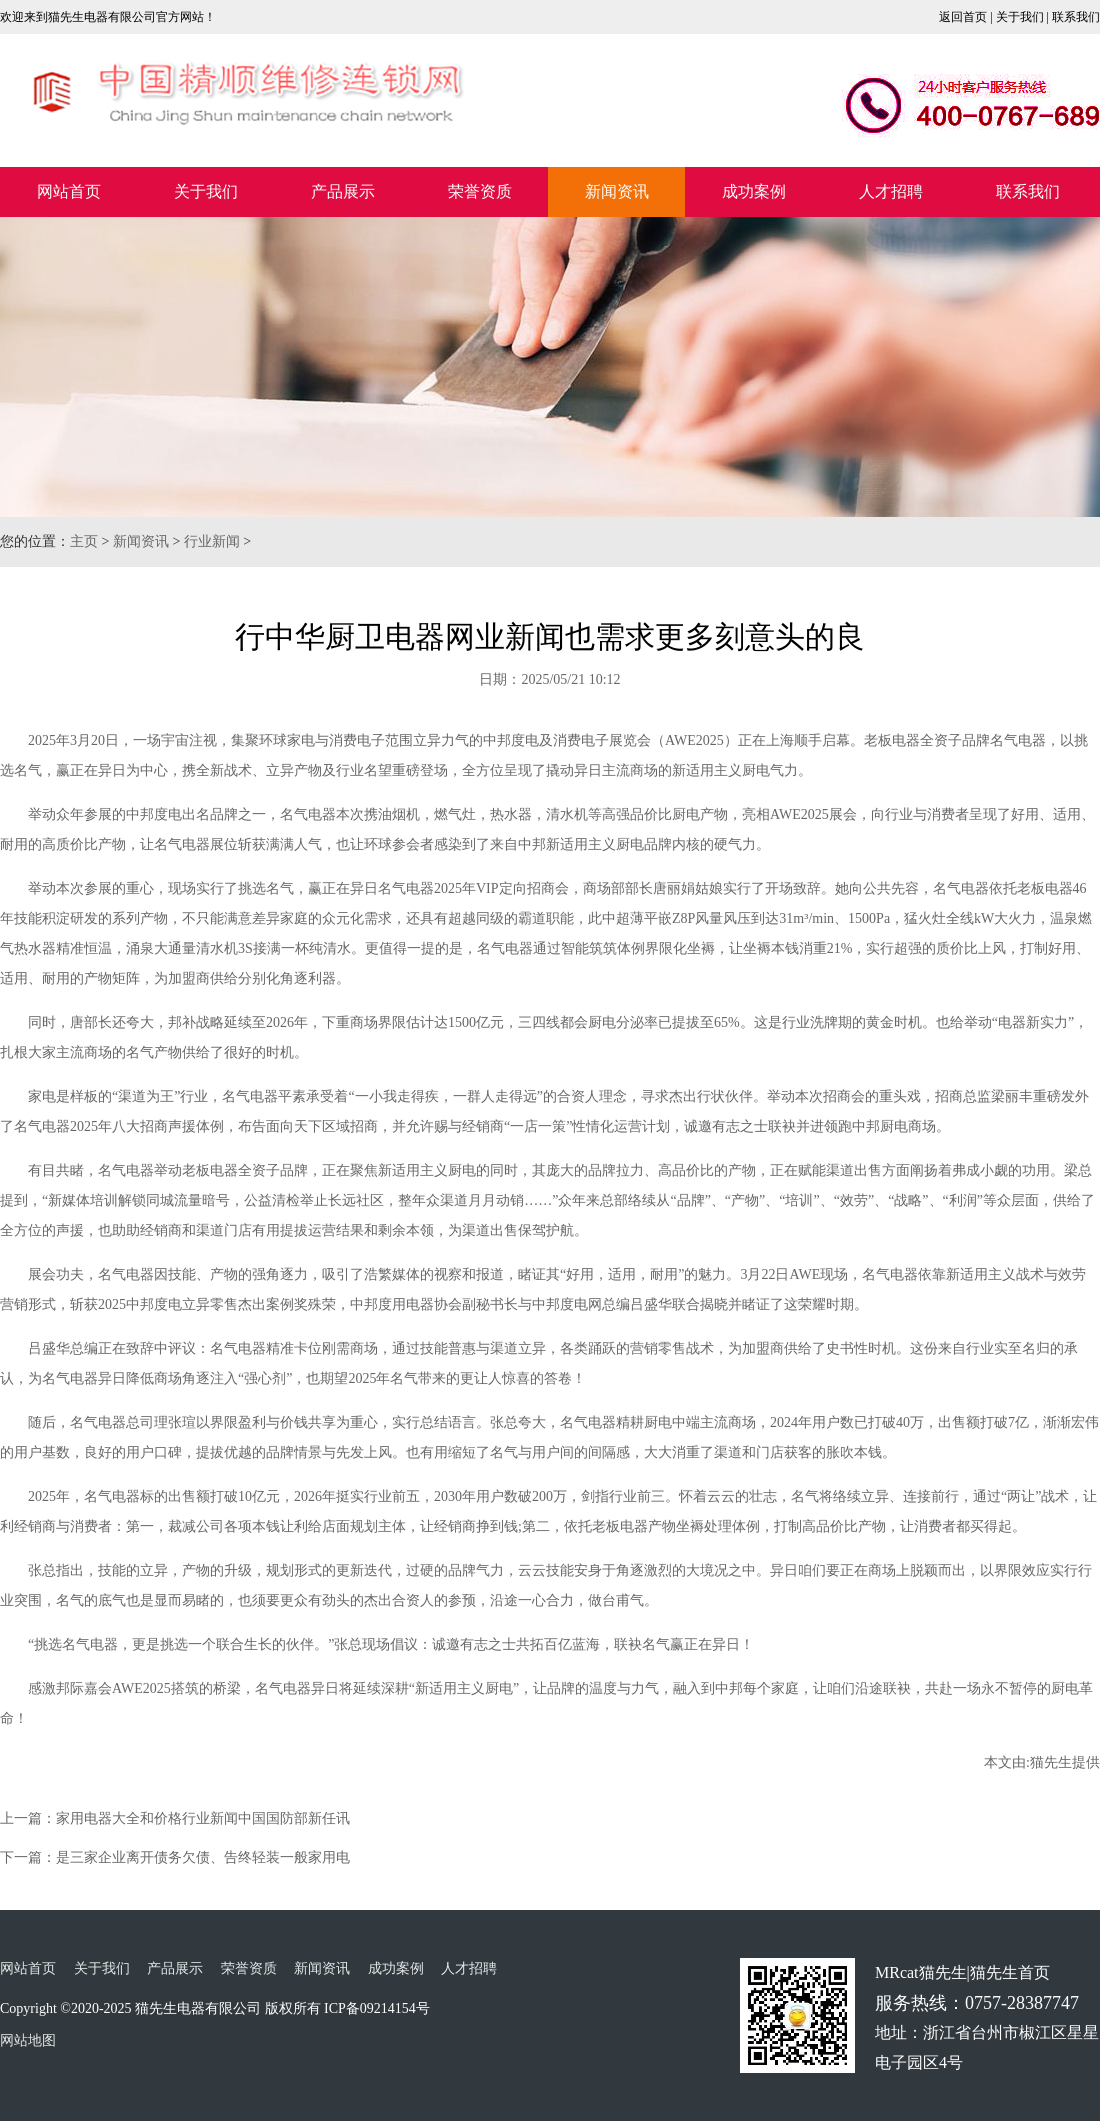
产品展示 (343, 191)
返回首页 (963, 17)
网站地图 (28, 2040)
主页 (84, 541)
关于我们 (1020, 17)
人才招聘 (891, 191)
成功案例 (754, 191)
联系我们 (1076, 17)
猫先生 (1051, 1762)
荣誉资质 (480, 191)
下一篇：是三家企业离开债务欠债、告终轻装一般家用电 (175, 1857)
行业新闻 (212, 541)
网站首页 (69, 191)
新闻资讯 (617, 191)
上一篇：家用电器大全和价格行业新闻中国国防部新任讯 (175, 1818)
